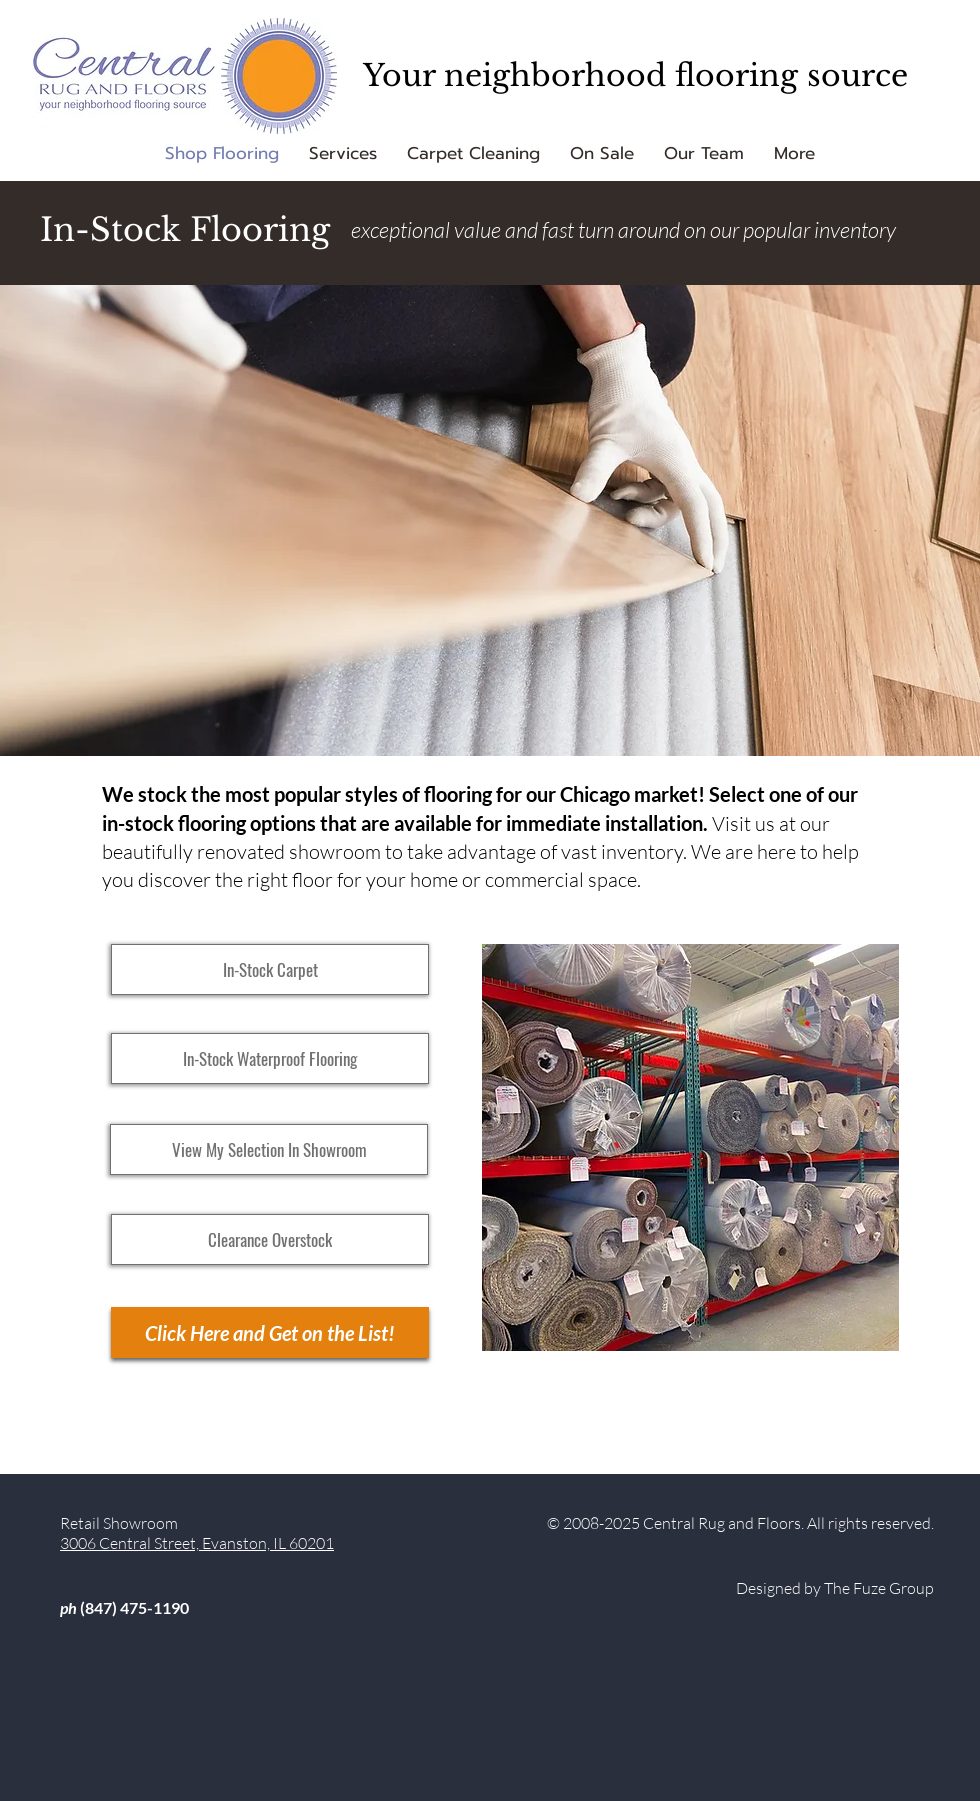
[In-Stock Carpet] (270, 969)
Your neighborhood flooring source (635, 75)
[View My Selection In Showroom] (269, 1149)
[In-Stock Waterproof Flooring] (270, 1058)
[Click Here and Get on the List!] (270, 1332)
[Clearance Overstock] (270, 1239)
